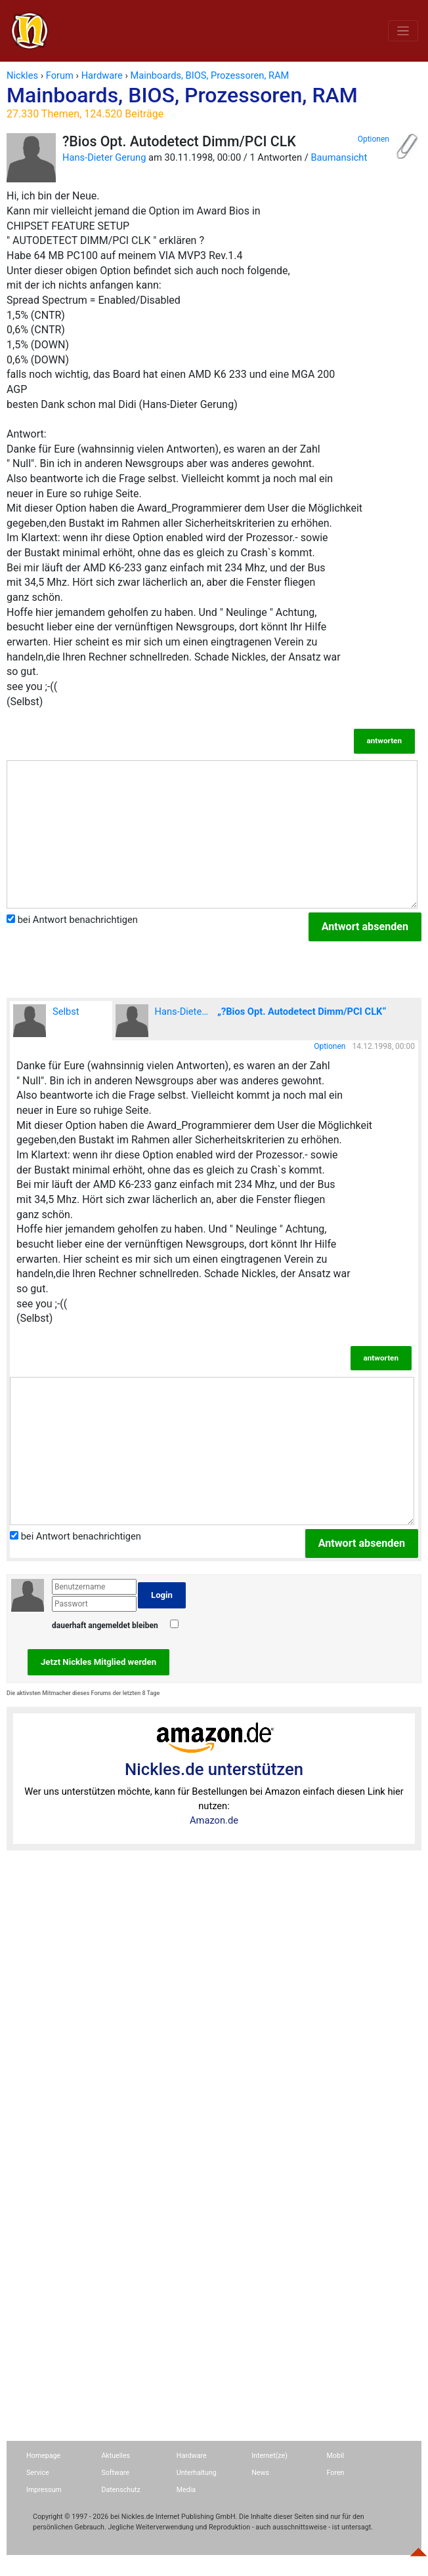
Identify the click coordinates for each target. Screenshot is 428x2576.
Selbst (46, 1020)
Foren (336, 2472)
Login (162, 1595)
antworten (384, 740)
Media (186, 2489)
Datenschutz (120, 2489)
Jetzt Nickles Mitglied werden (98, 1662)
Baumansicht (338, 157)
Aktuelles (115, 2455)
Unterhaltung (197, 2472)
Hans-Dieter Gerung (104, 157)
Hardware (192, 2455)
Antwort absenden (365, 926)
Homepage (43, 2455)
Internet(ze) (269, 2455)
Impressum (44, 2489)
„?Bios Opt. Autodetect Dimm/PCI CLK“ (301, 1011)
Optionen (373, 139)
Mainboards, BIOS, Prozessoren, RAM (214, 102)
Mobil (336, 2455)
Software (115, 2472)
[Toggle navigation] (403, 30)
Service (37, 2472)
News (260, 2472)
